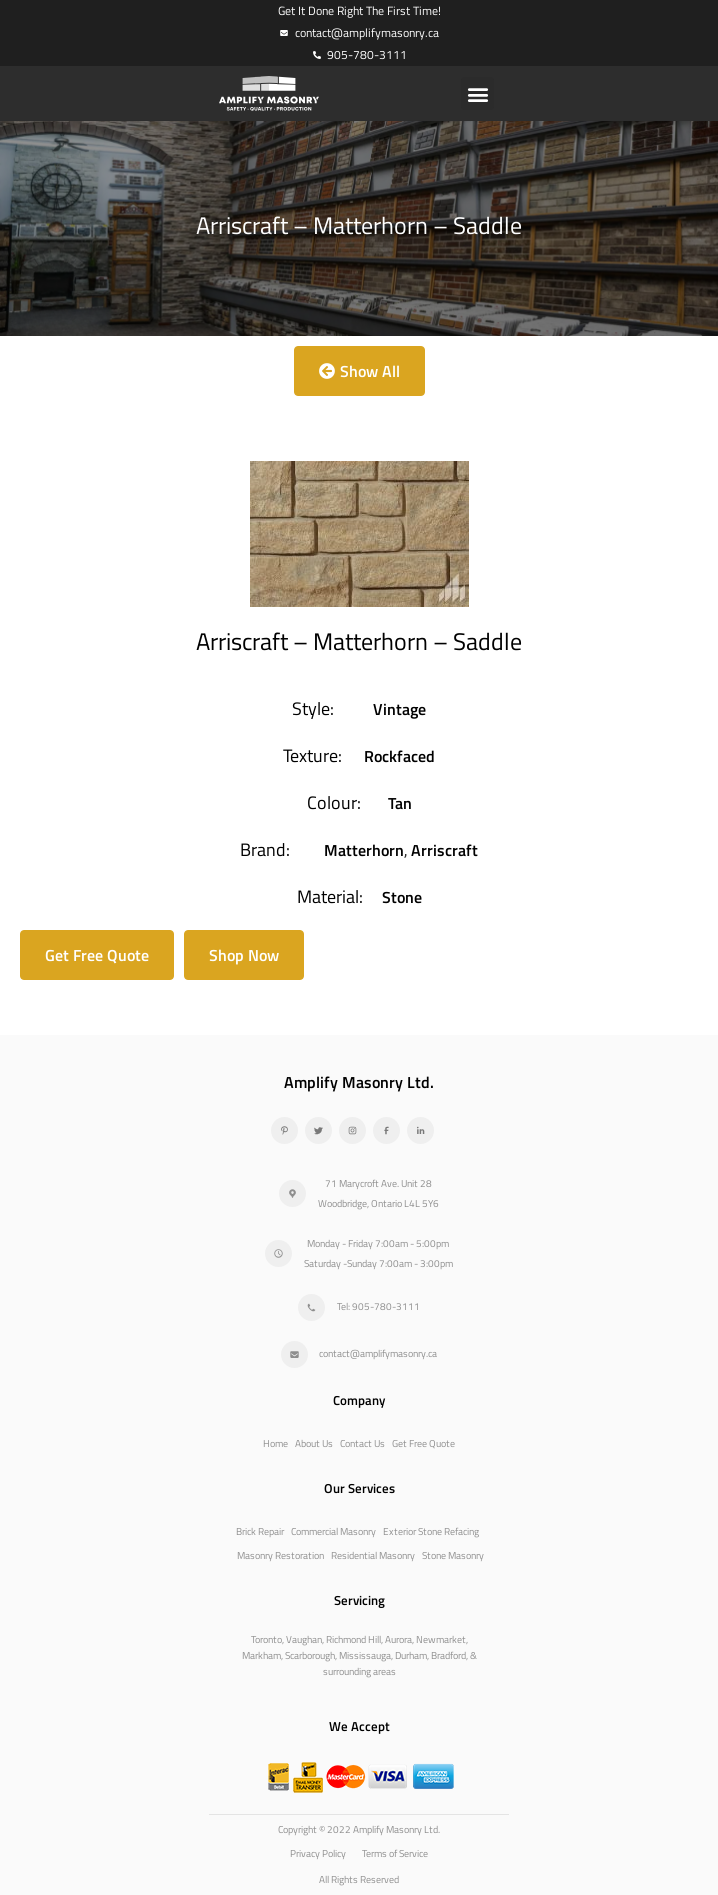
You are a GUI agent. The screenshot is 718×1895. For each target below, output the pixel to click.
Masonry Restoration (280, 1555)
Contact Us (362, 1443)
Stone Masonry (453, 1555)
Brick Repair (260, 1531)
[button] (477, 93)
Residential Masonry (373, 1555)
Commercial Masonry (333, 1531)
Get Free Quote (423, 1443)
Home (275, 1443)
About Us (314, 1443)
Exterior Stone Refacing (431, 1531)
